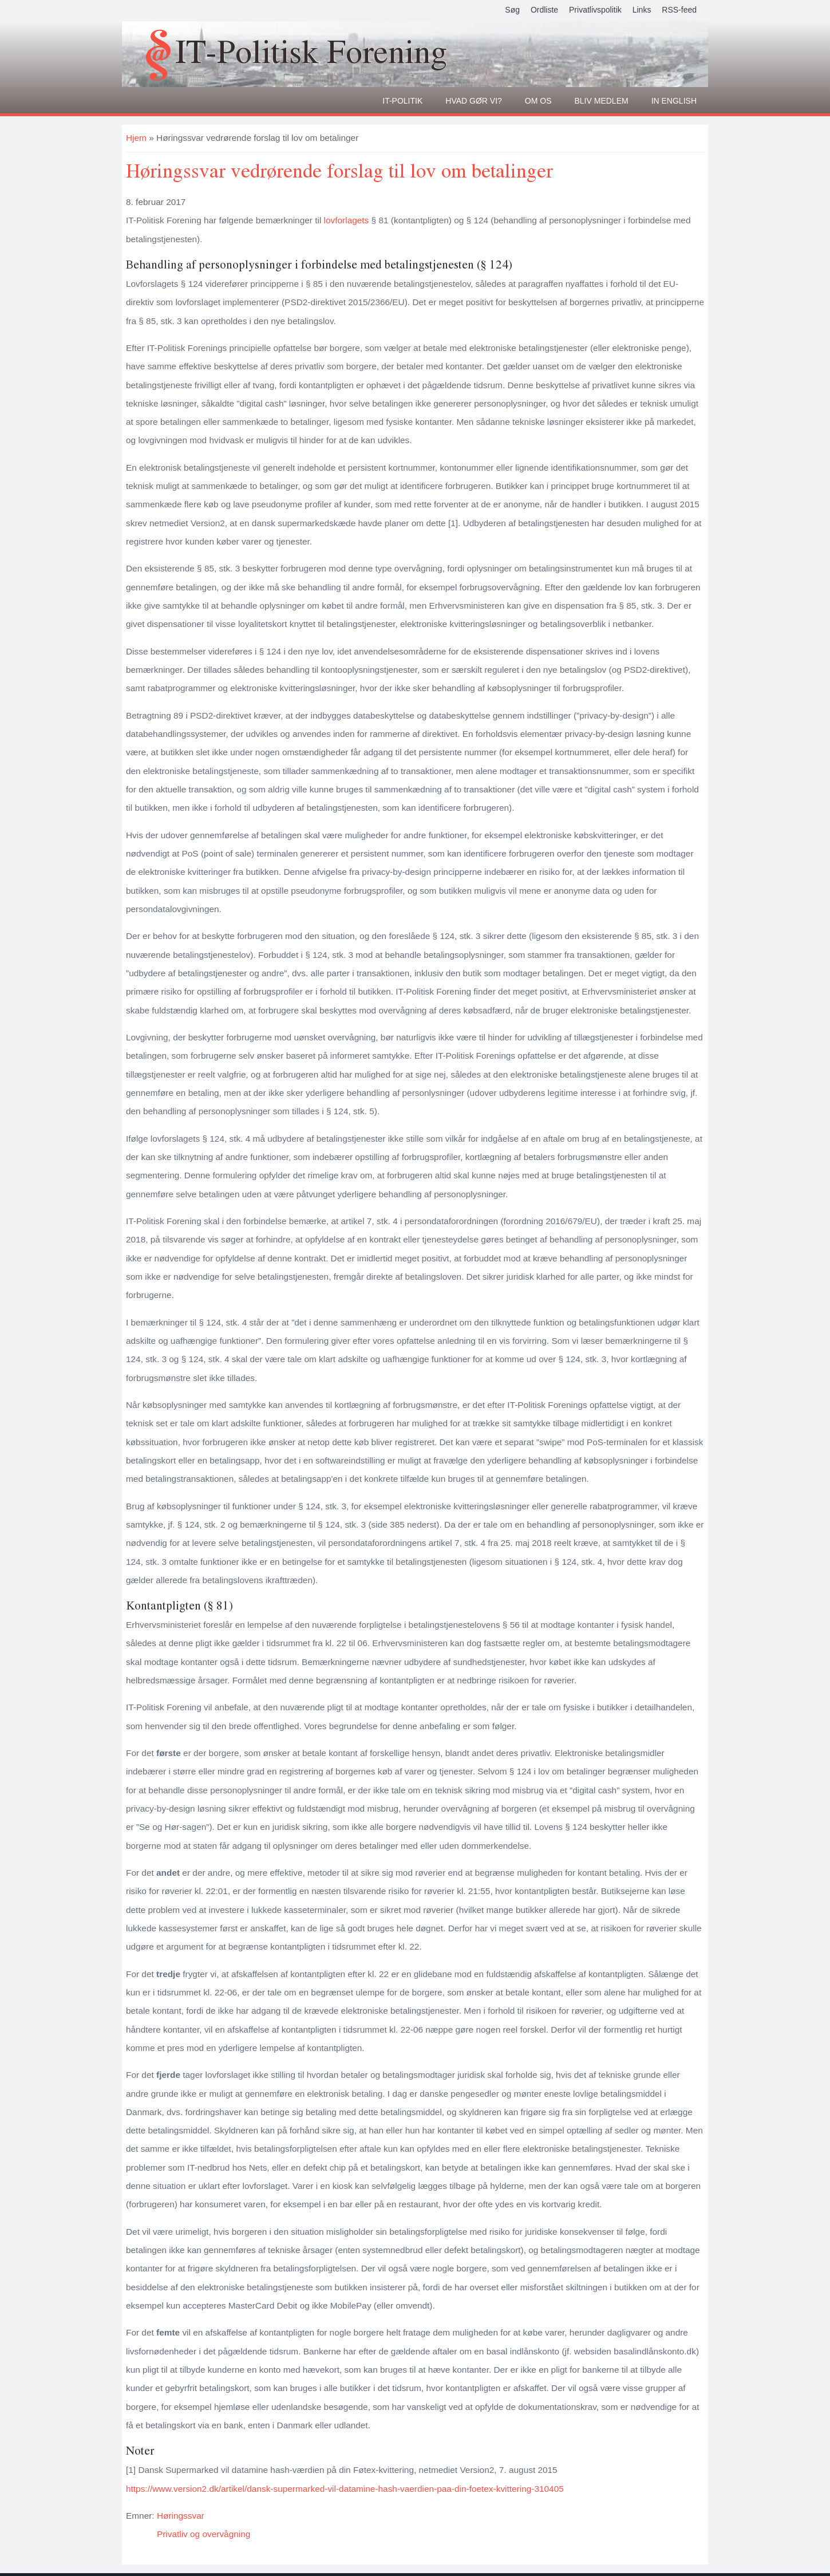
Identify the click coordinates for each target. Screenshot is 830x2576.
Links (642, 9)
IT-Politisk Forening (311, 50)
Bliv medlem (602, 100)
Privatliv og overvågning (203, 2534)
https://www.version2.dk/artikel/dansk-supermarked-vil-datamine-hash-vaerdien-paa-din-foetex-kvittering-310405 (345, 2489)
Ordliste (544, 9)
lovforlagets (346, 220)
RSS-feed (679, 9)
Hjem (136, 138)
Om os (538, 100)
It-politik (402, 100)
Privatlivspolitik (595, 9)
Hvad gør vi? (473, 100)
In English (674, 100)
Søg (512, 9)
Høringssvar (180, 2515)
